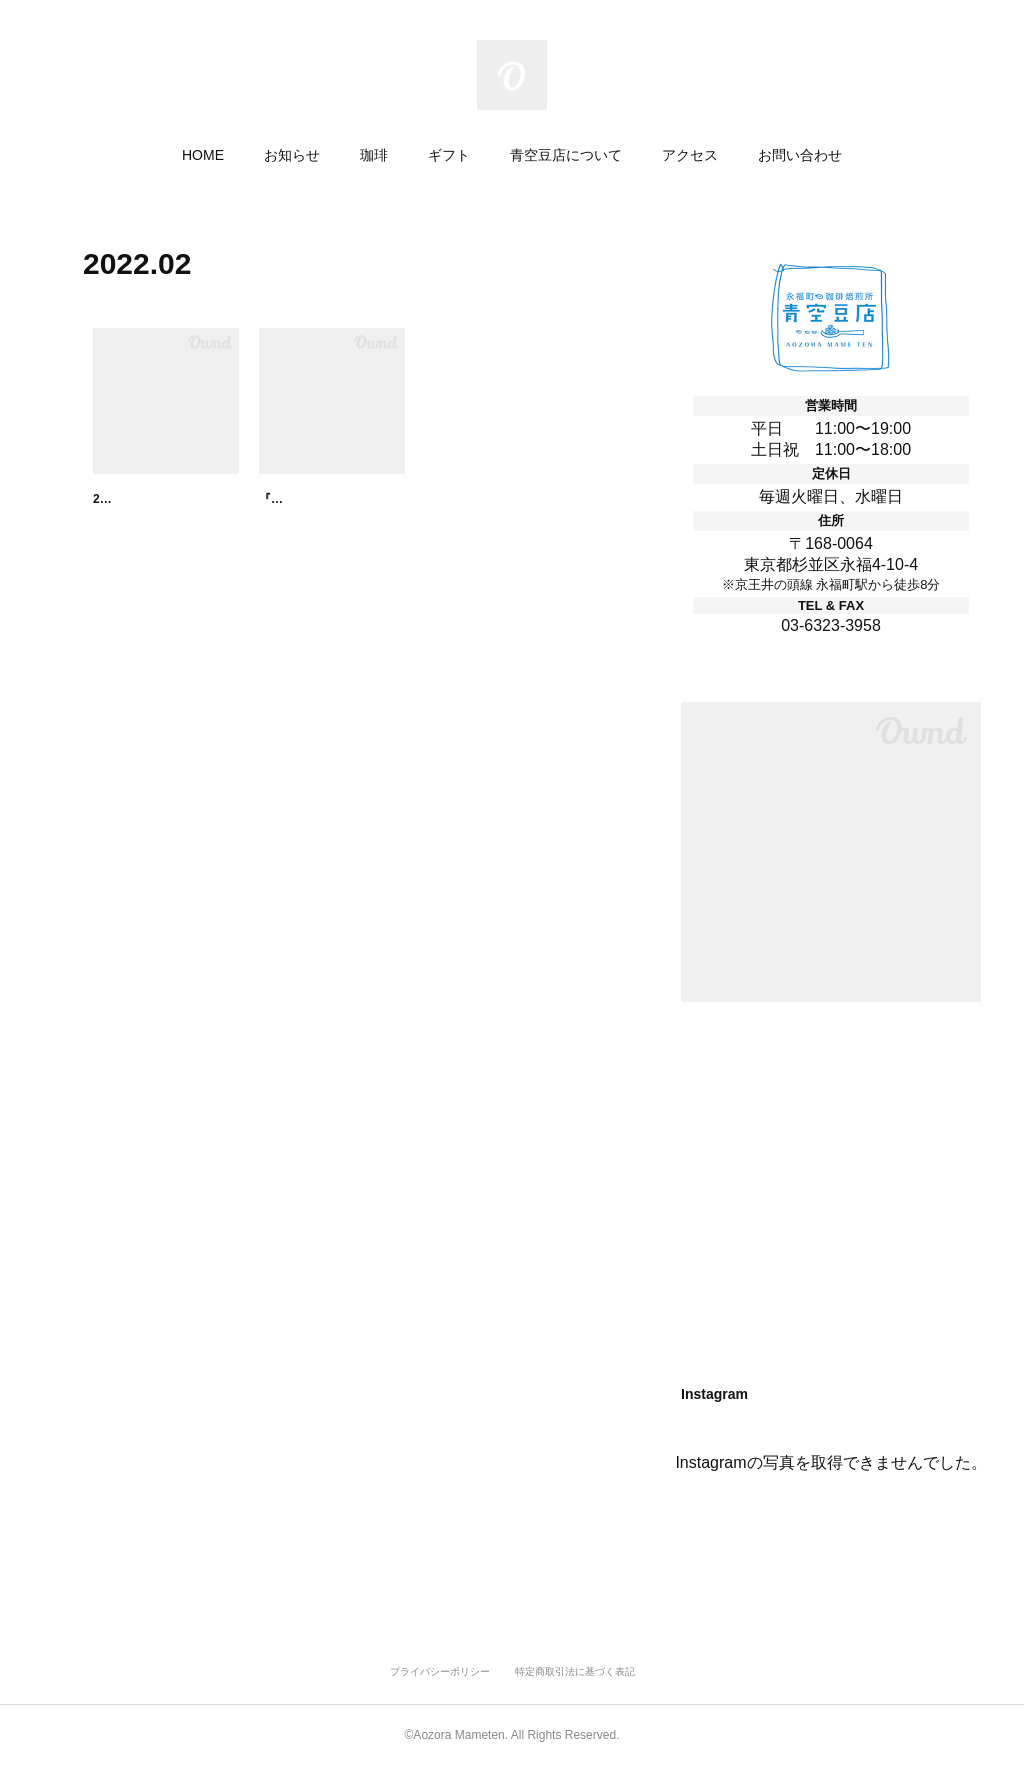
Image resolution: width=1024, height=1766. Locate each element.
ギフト (449, 155)
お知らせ (292, 155)
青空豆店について (566, 155)
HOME (203, 155)
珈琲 (374, 155)
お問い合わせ (800, 155)
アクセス (690, 155)
